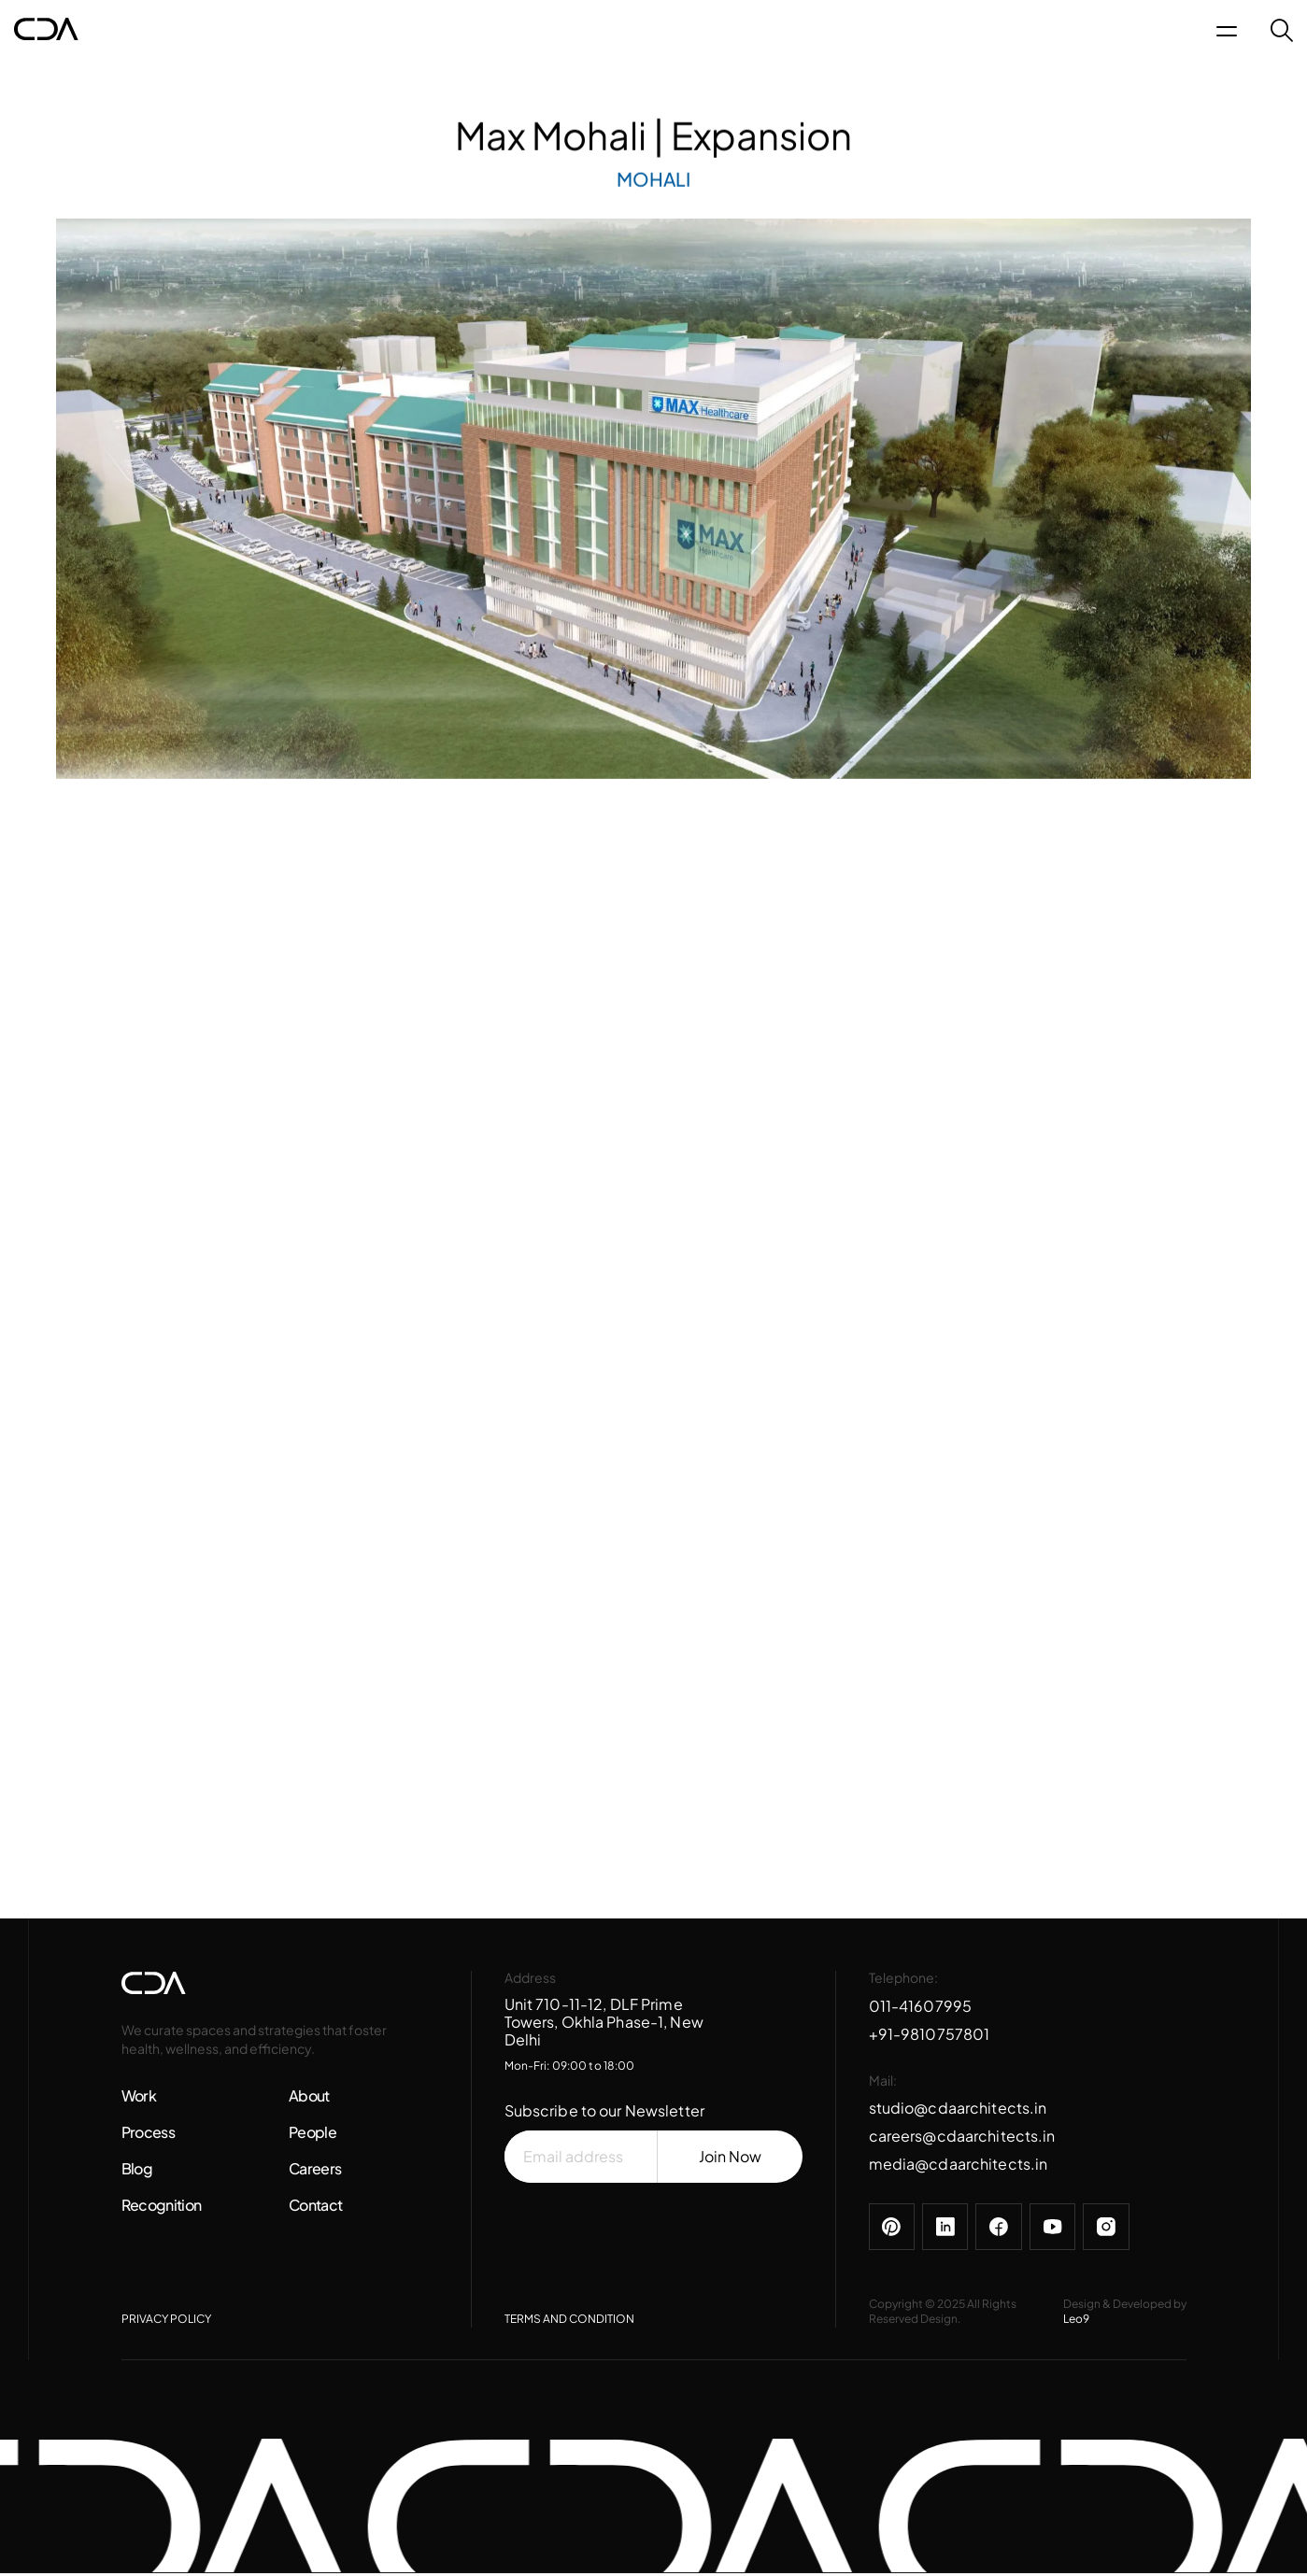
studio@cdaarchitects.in (958, 2110)
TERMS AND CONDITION (569, 2322)
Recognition (161, 2208)
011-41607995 (921, 2007)
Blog (136, 2171)
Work (138, 2098)
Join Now (730, 2159)
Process (148, 2135)
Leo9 (1076, 2322)
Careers (315, 2171)
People (312, 2135)
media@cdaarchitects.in (958, 2166)
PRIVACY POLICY (166, 2322)
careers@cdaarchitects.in (962, 2138)
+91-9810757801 (929, 2035)
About (309, 2098)
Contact (316, 2208)
